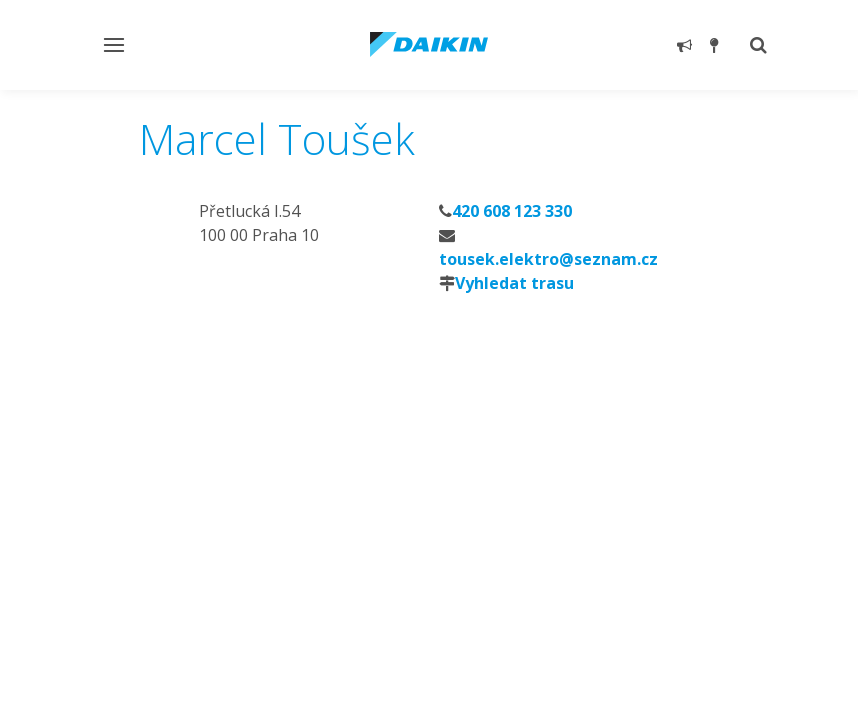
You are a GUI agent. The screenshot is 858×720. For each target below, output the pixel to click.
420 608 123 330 (512, 211)
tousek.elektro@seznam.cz (548, 259)
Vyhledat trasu (514, 283)
